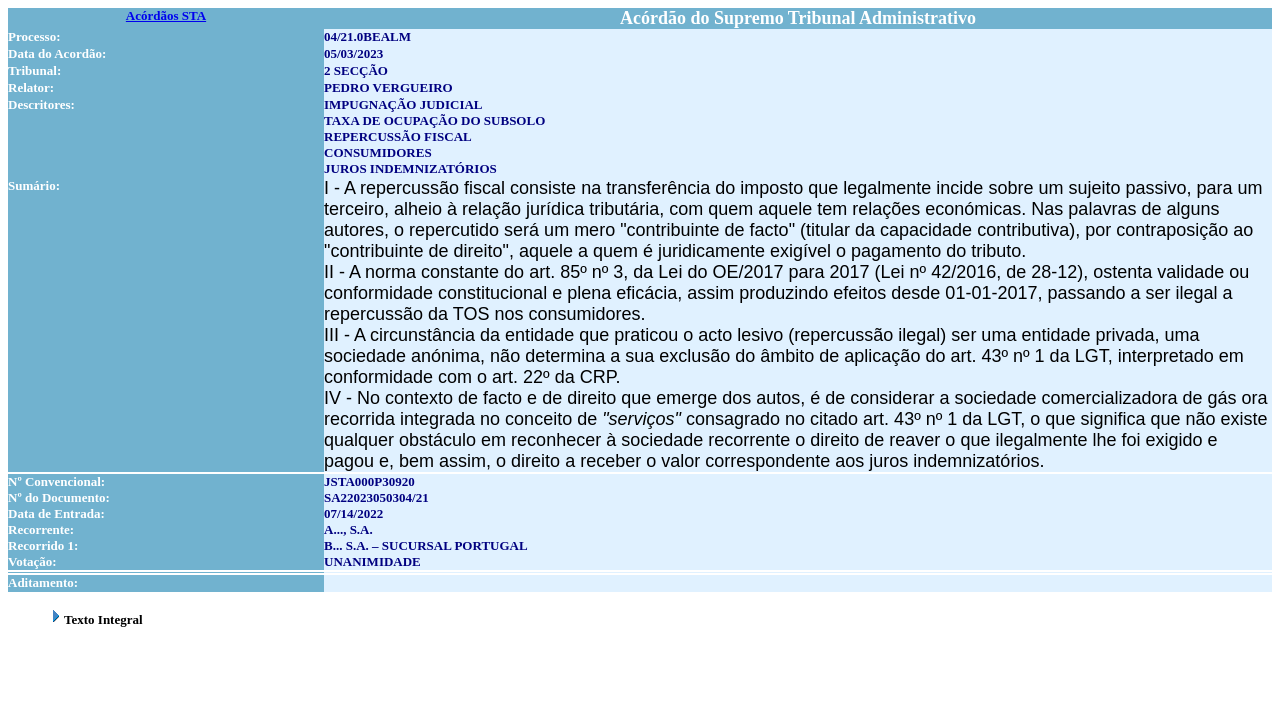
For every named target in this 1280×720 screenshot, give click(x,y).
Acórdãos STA (166, 15)
